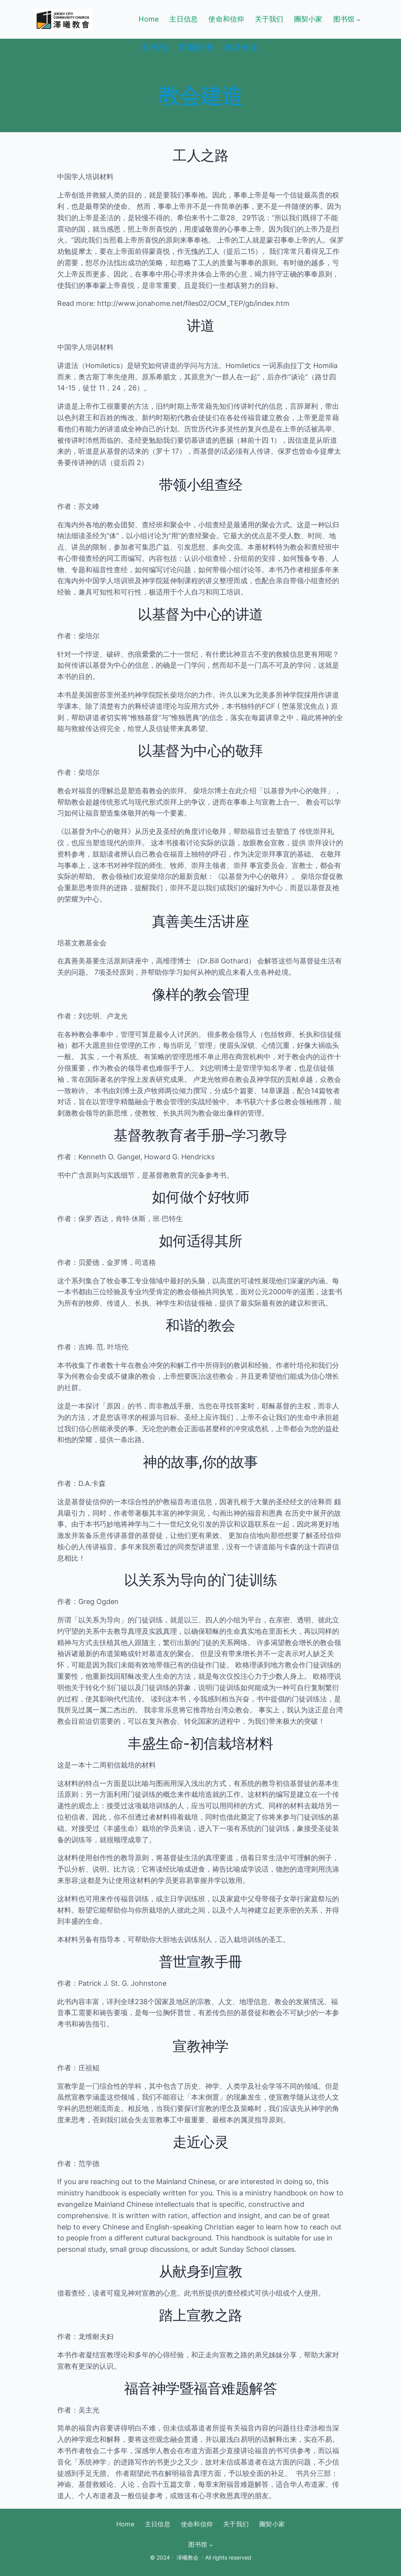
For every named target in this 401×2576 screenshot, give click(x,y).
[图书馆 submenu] (358, 19)
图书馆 (344, 19)
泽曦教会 (188, 2557)
